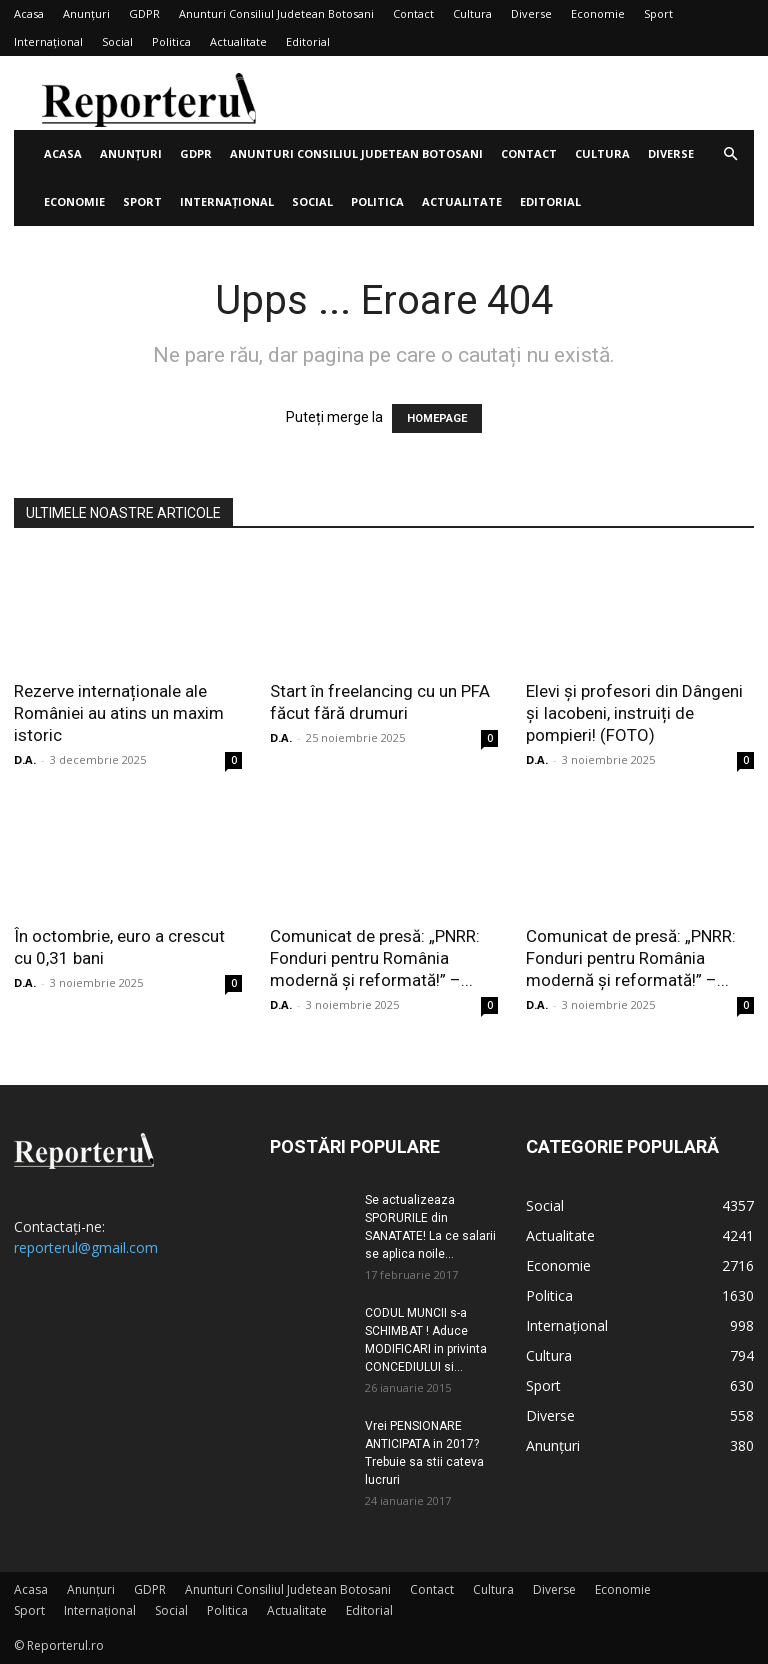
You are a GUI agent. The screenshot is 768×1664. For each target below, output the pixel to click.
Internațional (48, 41)
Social (117, 41)
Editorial (308, 41)
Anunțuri (86, 13)
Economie (598, 13)
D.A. (25, 759)
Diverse (531, 13)
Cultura (472, 13)
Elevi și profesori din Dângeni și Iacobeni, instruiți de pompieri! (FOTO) (634, 713)
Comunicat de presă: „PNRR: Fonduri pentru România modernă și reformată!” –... (375, 958)
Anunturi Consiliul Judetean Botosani (276, 13)
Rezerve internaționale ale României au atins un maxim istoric (119, 713)
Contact (413, 13)
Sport (658, 13)
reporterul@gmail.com (86, 1247)
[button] (730, 154)
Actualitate (238, 41)
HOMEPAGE (437, 418)
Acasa (29, 13)
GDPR (144, 13)
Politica (171, 41)
